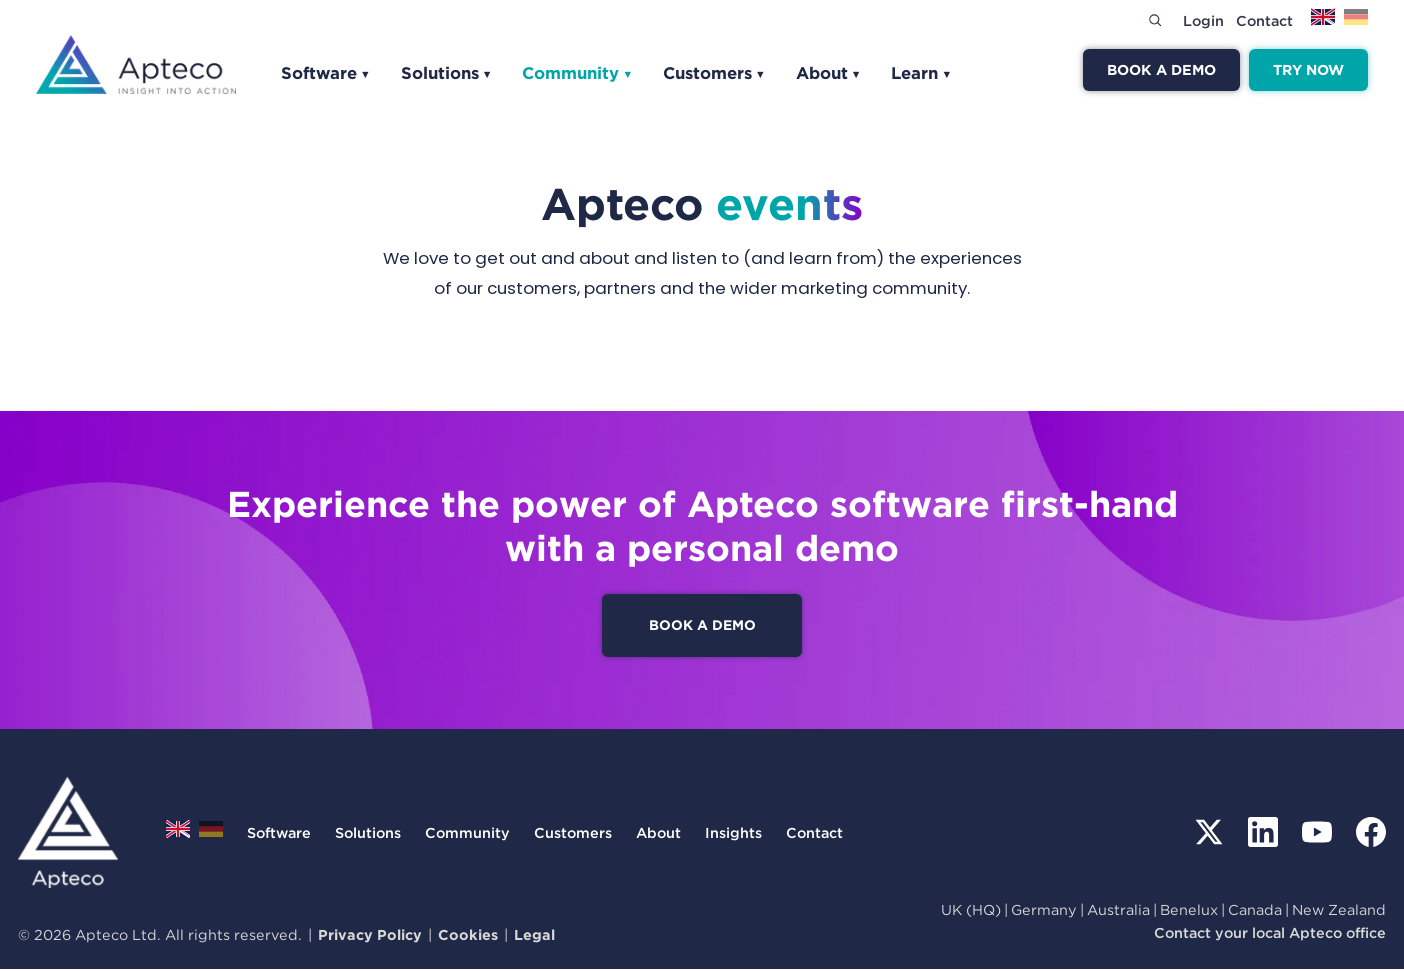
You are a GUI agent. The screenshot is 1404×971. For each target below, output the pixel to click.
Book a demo (1161, 69)
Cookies (468, 936)
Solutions (447, 73)
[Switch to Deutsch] (1356, 23)
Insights (733, 834)
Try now (1308, 69)
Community (577, 73)
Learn (921, 73)
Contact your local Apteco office (1270, 934)
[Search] (1155, 20)
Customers (714, 73)
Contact (1264, 20)
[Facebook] (1371, 835)
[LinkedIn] (1263, 835)
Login (1203, 20)
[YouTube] (1317, 835)
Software (326, 73)
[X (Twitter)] (1209, 835)
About (829, 73)
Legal (534, 936)
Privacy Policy (370, 936)
